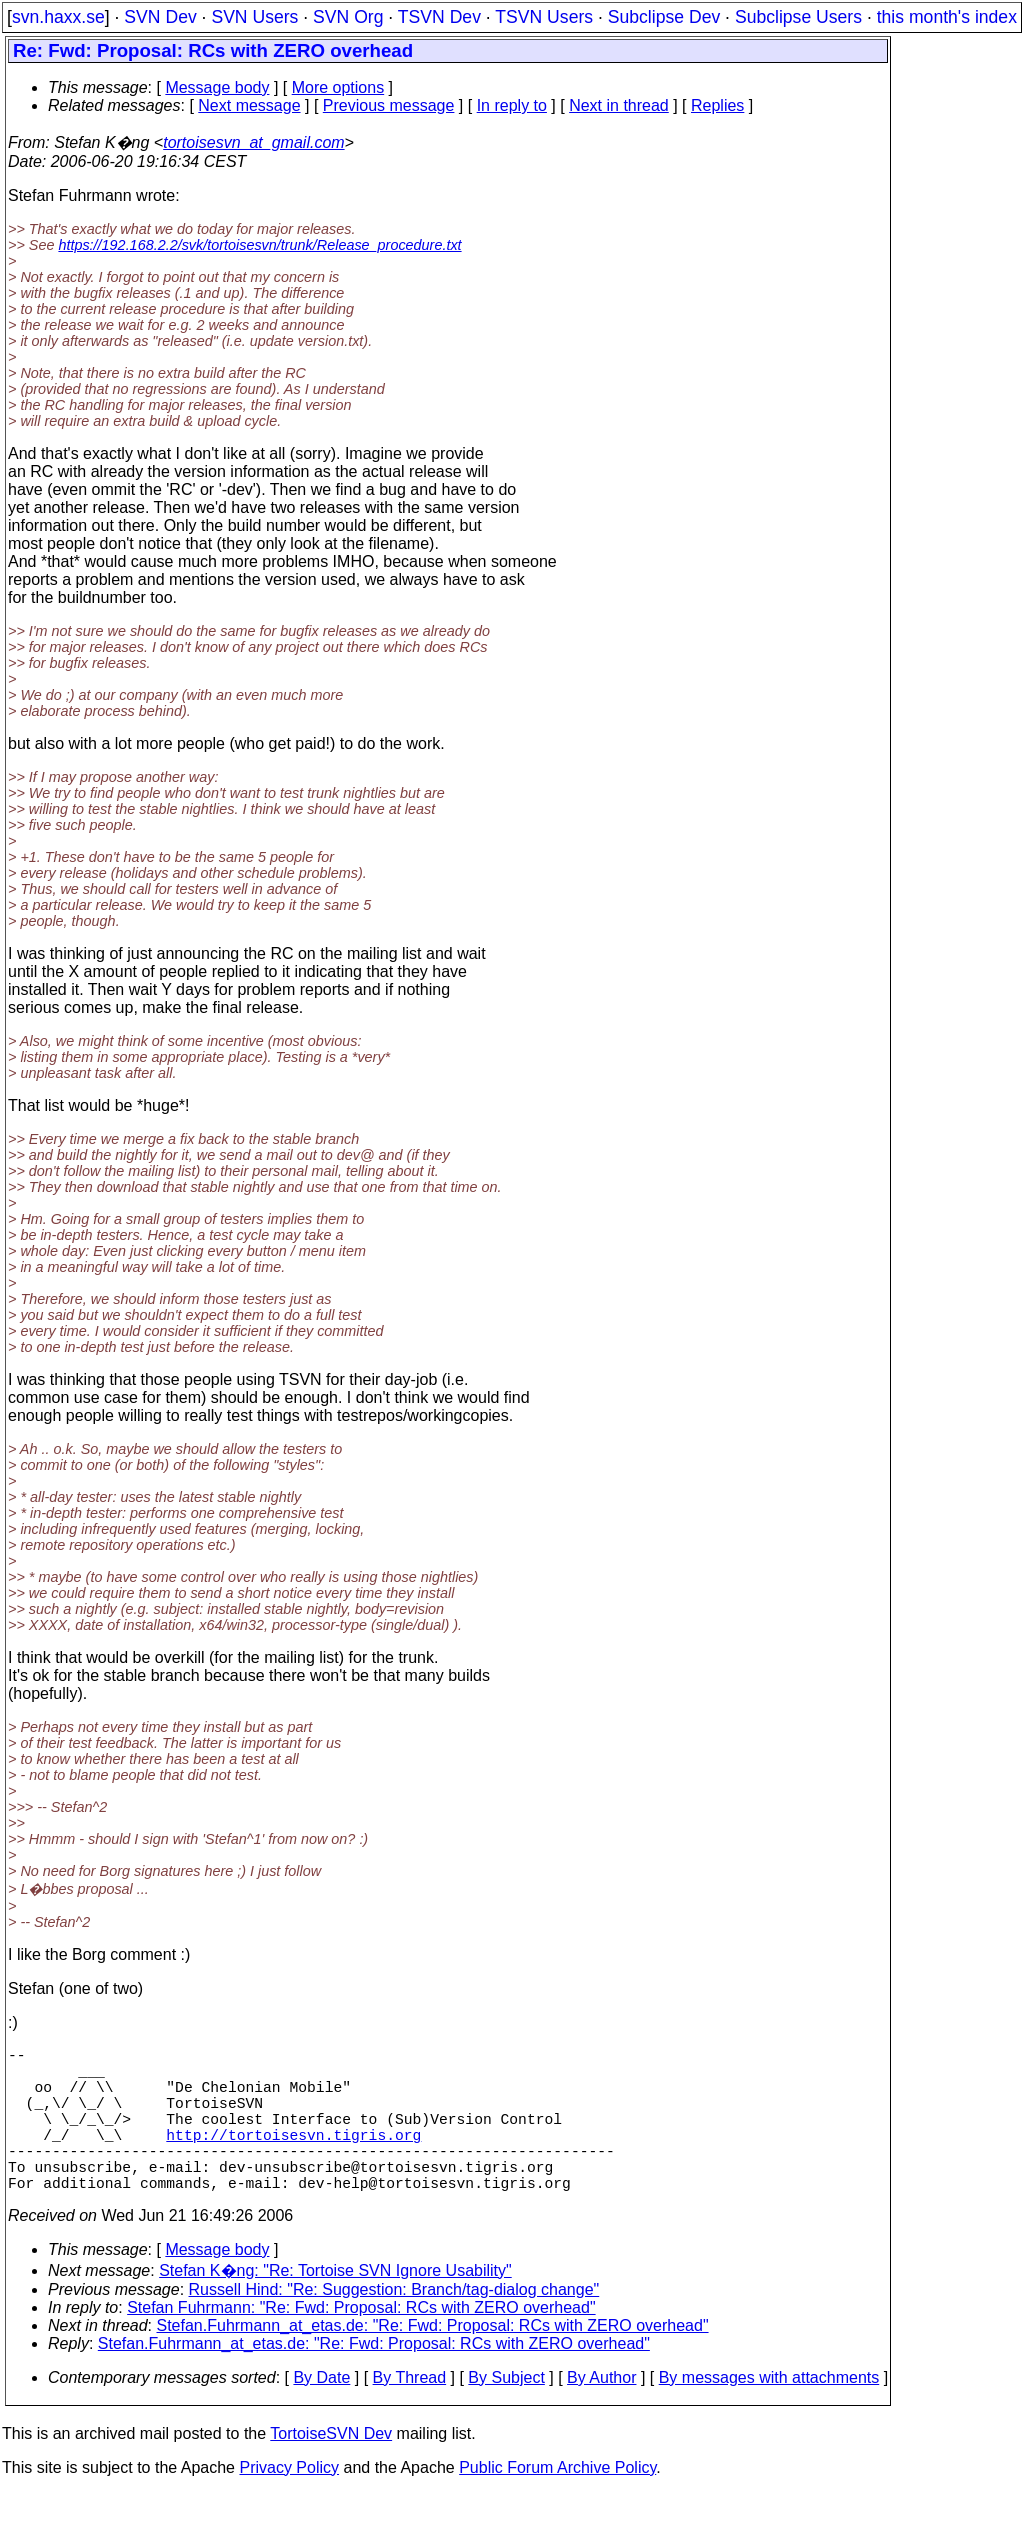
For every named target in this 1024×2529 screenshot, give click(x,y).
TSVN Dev (439, 17)
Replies (717, 105)
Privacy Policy (289, 2503)
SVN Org (348, 17)
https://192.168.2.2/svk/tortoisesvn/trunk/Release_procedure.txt (259, 245)
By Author (601, 2413)
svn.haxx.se (58, 17)
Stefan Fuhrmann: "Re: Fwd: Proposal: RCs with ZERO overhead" (361, 2343)
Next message (249, 105)
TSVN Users (544, 17)
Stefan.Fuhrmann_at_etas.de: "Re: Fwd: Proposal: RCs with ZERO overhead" (433, 2361)
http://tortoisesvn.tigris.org (293, 2158)
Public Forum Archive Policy (557, 2503)
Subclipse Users (798, 17)
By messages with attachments (769, 2413)
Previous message (389, 105)
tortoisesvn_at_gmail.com (253, 142)
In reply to (512, 105)
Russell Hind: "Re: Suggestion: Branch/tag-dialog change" (394, 2325)
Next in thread (619, 105)
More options (338, 87)
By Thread (410, 2413)
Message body (217, 87)
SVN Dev (160, 17)
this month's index (947, 17)
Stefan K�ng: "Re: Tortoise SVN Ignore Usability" (335, 2306)
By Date (321, 2413)
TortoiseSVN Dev (331, 2469)
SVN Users (254, 17)
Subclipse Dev (664, 17)
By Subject (506, 2413)
